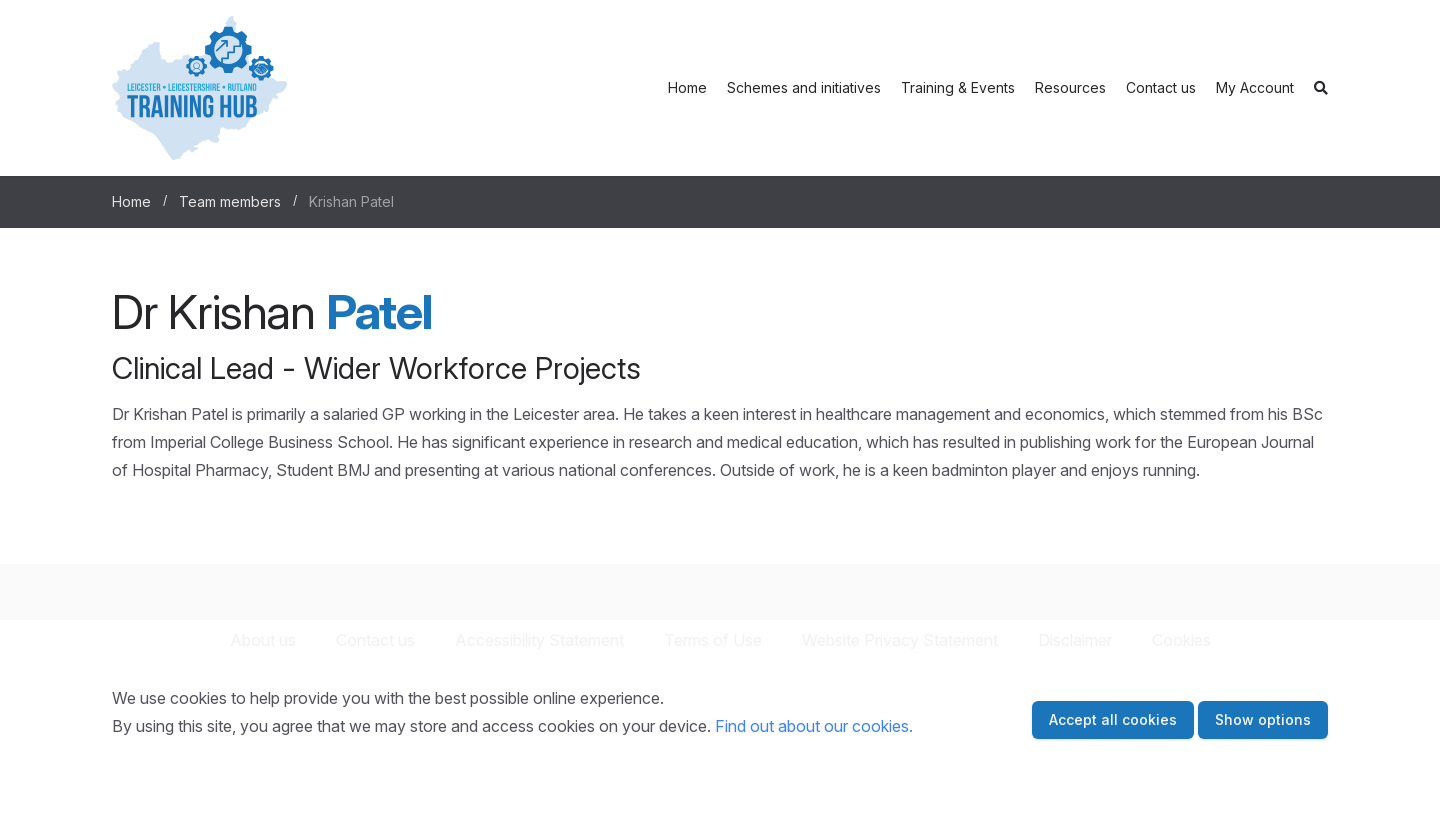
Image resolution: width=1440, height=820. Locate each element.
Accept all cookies (1113, 719)
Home (687, 87)
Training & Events (958, 87)
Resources (1070, 87)
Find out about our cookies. (814, 726)
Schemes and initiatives (804, 87)
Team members (230, 201)
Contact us (1161, 87)
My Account (1255, 87)
